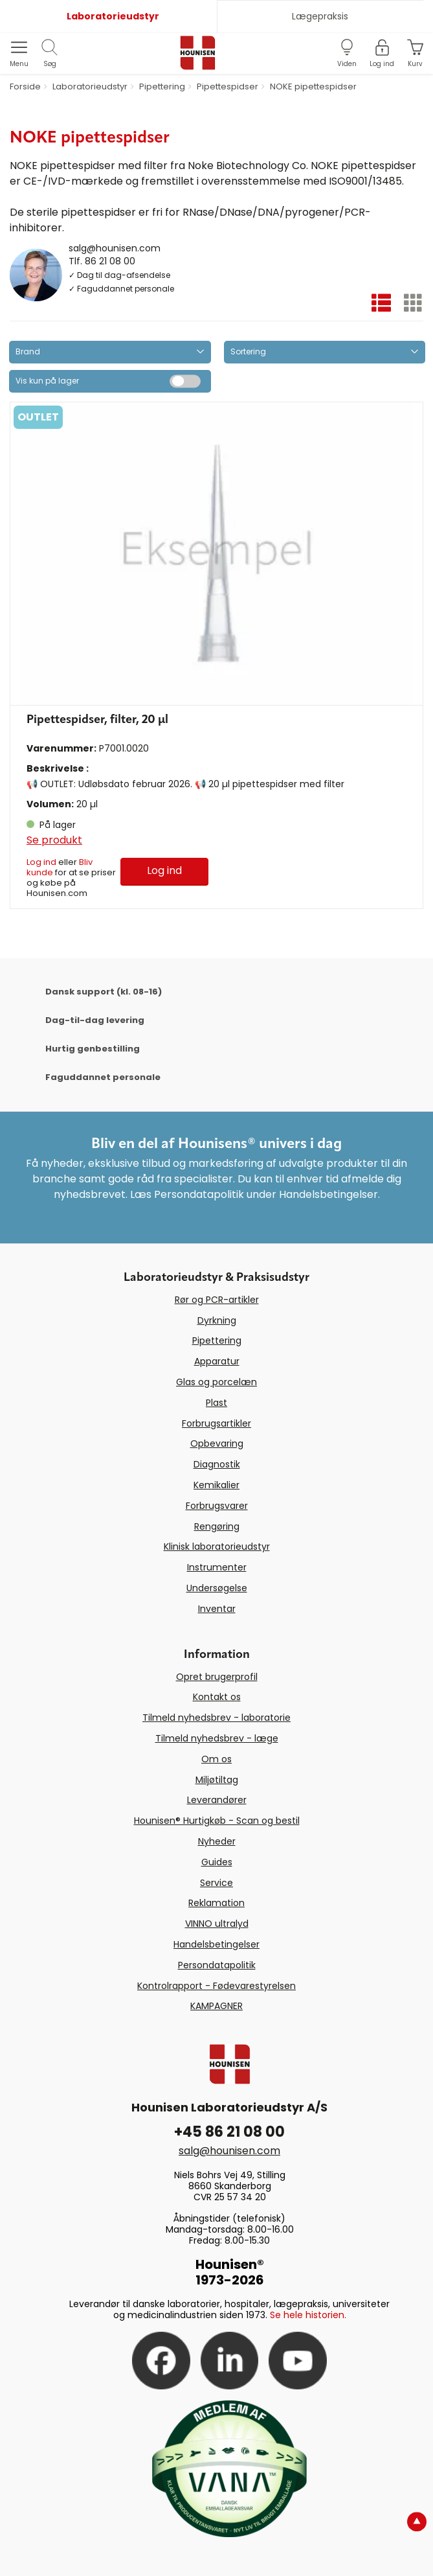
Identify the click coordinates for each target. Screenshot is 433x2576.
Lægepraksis (320, 16)
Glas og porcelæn (216, 1381)
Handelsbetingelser (216, 1944)
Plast (216, 1402)
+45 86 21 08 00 (229, 2132)
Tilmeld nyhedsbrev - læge (216, 1738)
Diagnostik (217, 1464)
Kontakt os (217, 1696)
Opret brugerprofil (217, 1676)
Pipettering (216, 1340)
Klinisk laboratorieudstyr (217, 1546)
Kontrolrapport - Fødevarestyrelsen (216, 1985)
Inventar (217, 1608)
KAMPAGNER (216, 2005)
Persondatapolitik (217, 1965)
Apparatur (216, 1361)
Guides (216, 1862)
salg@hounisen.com (115, 248)
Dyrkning (216, 1320)
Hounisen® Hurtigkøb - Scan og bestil (217, 1820)
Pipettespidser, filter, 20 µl (97, 720)
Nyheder (217, 1841)
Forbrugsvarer (217, 1505)
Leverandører (217, 1799)
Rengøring (216, 1526)
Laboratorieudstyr (113, 16)
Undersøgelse (216, 1587)
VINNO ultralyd (217, 1923)
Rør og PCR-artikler (217, 1299)
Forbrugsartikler (216, 1423)
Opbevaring (216, 1443)
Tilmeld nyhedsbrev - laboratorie (216, 1717)
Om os (216, 1759)
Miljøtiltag (216, 1779)
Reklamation (216, 1902)
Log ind (41, 862)
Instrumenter (217, 1567)
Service (216, 1882)
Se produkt (54, 840)
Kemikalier (216, 1484)
